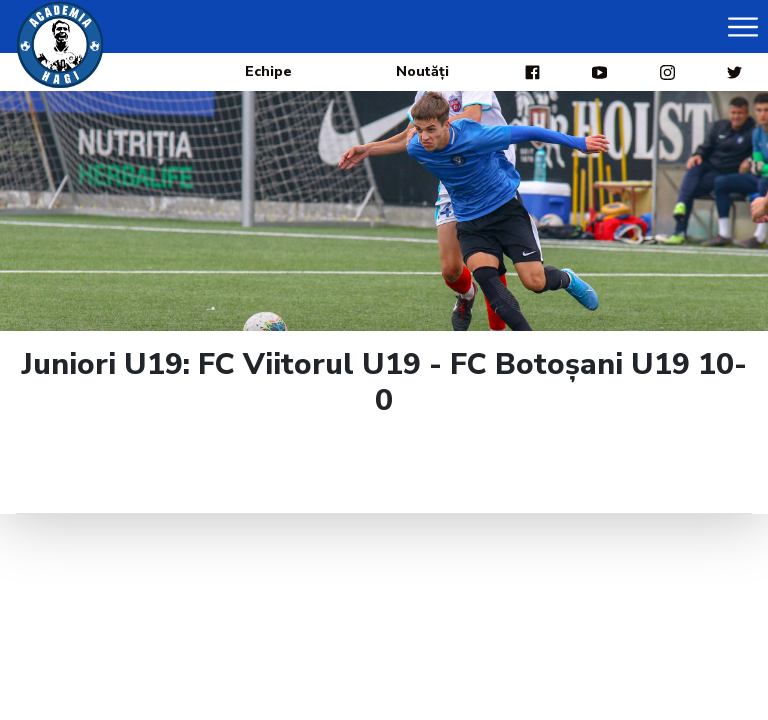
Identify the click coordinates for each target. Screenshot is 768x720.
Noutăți (422, 71)
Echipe (268, 71)
